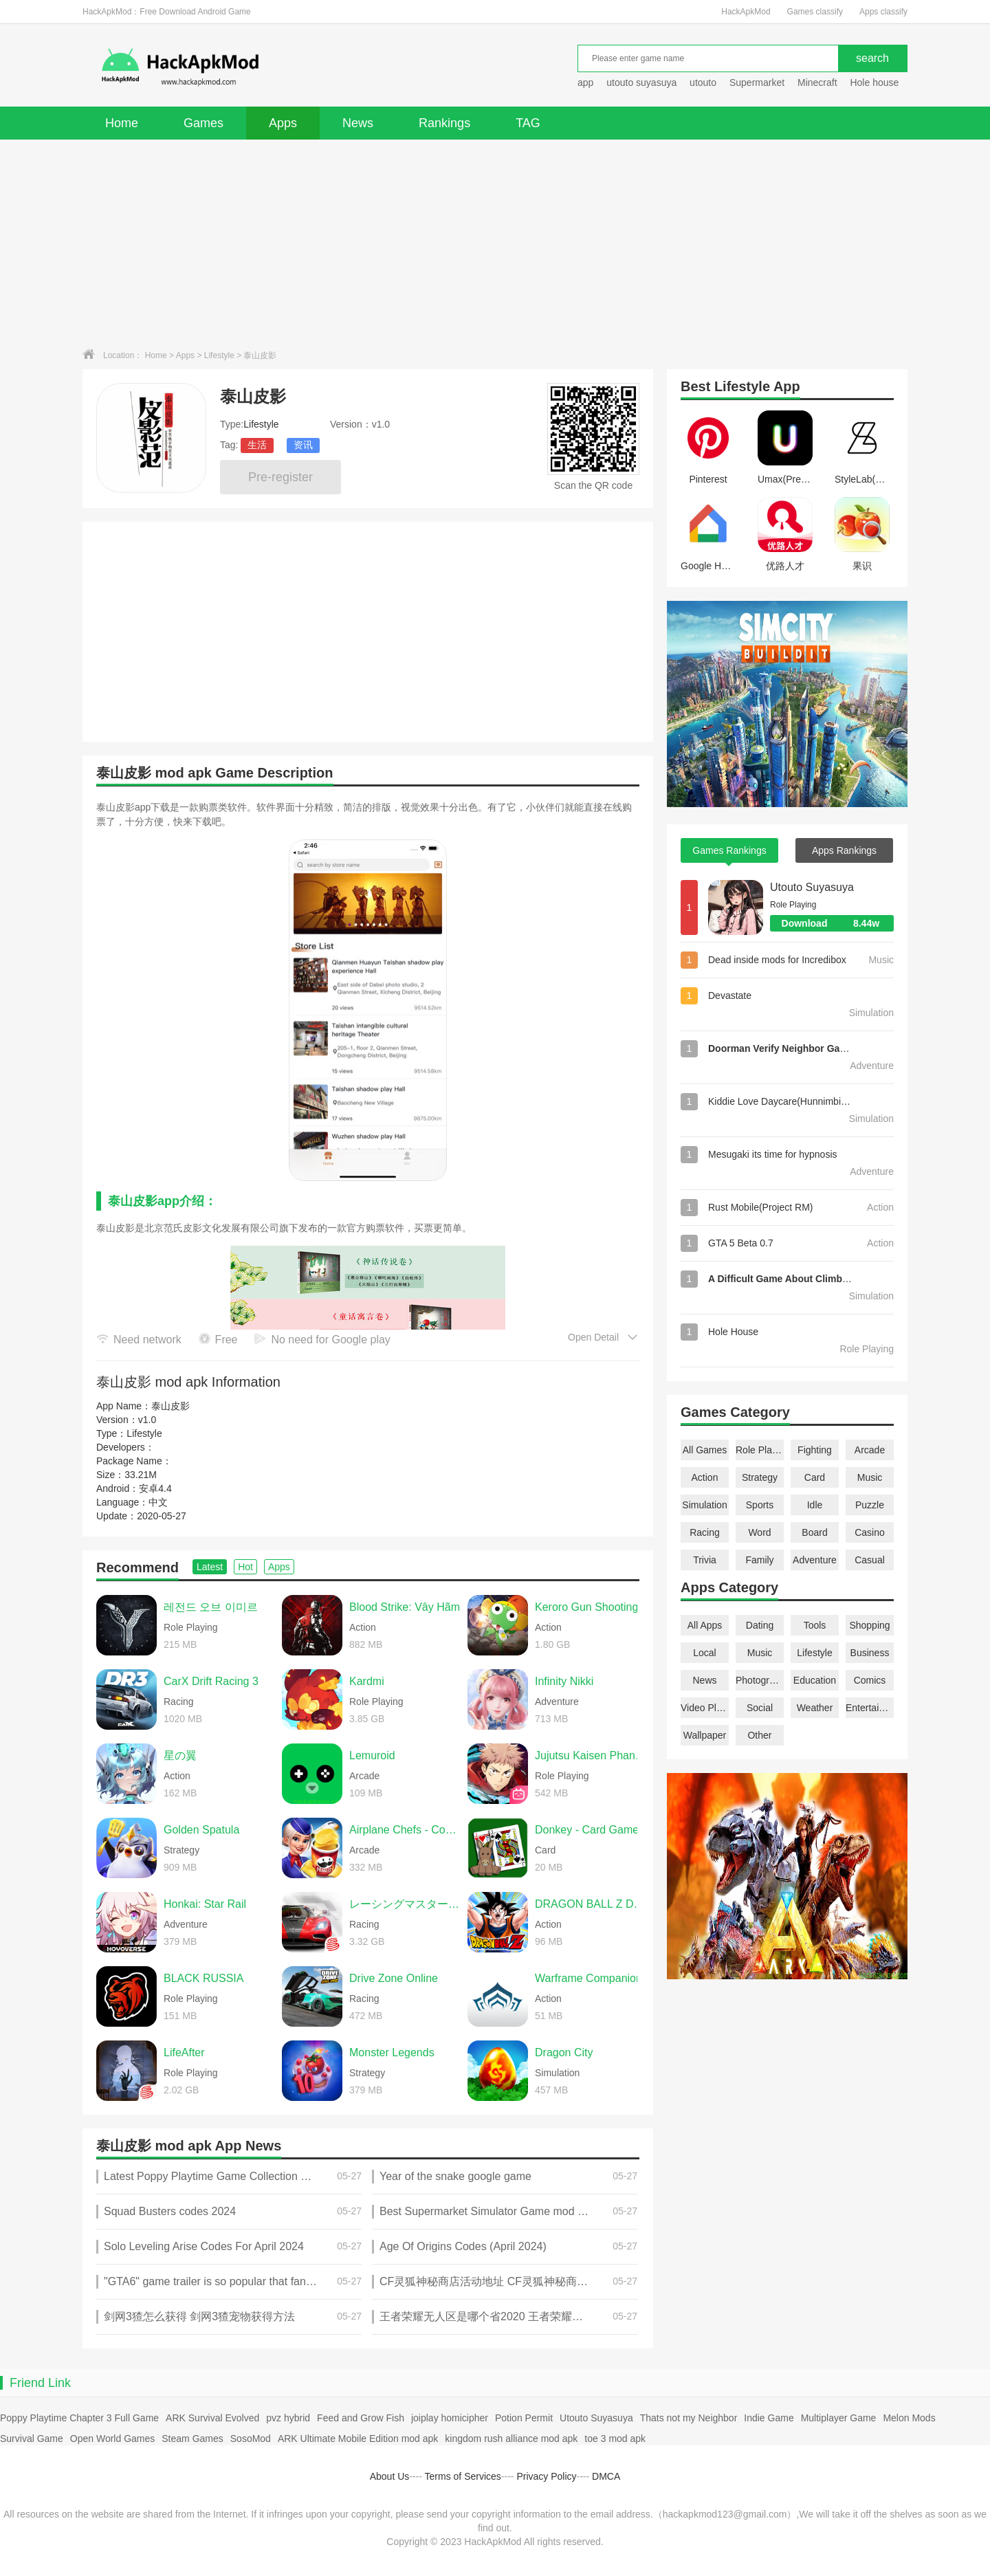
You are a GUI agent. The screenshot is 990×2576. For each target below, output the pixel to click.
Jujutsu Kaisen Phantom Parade (590, 1755)
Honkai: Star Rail (205, 1904)
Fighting (815, 1449)
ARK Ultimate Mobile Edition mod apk (358, 2438)
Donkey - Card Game (587, 1830)
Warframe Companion (588, 1978)
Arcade (870, 1449)
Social (760, 1707)
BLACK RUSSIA (203, 1978)
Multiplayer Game (839, 2417)
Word (759, 1532)
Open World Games (112, 2438)
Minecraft (817, 82)
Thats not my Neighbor (689, 2417)
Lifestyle (219, 355)
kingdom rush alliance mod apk (511, 2438)
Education (814, 1680)
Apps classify (883, 11)
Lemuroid (372, 1755)
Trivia (704, 1559)
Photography (760, 1680)
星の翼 (180, 1755)
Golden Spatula (201, 1830)
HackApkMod (745, 11)
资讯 (303, 444)
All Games (705, 1449)
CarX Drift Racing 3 (211, 1681)
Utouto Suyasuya (812, 887)
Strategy (760, 1477)
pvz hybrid (288, 2417)
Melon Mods (909, 2417)
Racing (705, 1532)
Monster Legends (391, 2052)
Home (121, 123)
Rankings (444, 123)
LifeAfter (184, 2052)
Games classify (815, 11)
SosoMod (250, 2438)
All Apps (705, 1625)
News (357, 123)
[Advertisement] (495, 242)
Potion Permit (524, 2417)
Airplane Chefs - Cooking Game (405, 1830)
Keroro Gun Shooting (586, 1607)
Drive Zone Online (393, 1978)
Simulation (704, 1504)
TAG (528, 123)
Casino (870, 1532)
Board (814, 1532)
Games (203, 123)
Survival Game (31, 2438)
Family (759, 1559)
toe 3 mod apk (615, 2438)
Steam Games (192, 2438)
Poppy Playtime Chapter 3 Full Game (79, 2417)
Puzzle (869, 1504)
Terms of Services (463, 2476)
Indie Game (768, 2417)
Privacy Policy (546, 2476)
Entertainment (870, 1707)
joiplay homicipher (449, 2417)
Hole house (875, 82)
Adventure (815, 1559)
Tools (815, 1625)
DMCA (606, 2476)
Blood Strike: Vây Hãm (404, 1607)
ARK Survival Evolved (212, 2417)
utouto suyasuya (641, 82)
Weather (815, 1707)
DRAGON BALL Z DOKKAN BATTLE (590, 1904)
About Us (390, 2476)
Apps (283, 123)
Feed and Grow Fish (360, 2417)
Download (838, 923)
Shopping (869, 1625)
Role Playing (760, 1449)
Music (870, 1477)
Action (705, 1477)
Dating (759, 1625)
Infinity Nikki (564, 1681)
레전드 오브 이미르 (211, 1607)
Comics (870, 1680)
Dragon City (564, 2052)
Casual (870, 1559)
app (585, 82)
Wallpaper (705, 1735)
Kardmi (366, 1681)
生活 (257, 444)
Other (759, 1735)
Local (704, 1652)
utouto (703, 82)
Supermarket (756, 82)
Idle (815, 1504)
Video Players (705, 1707)
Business (870, 1652)
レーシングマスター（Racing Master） (405, 1904)
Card (814, 1477)
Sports (759, 1504)
